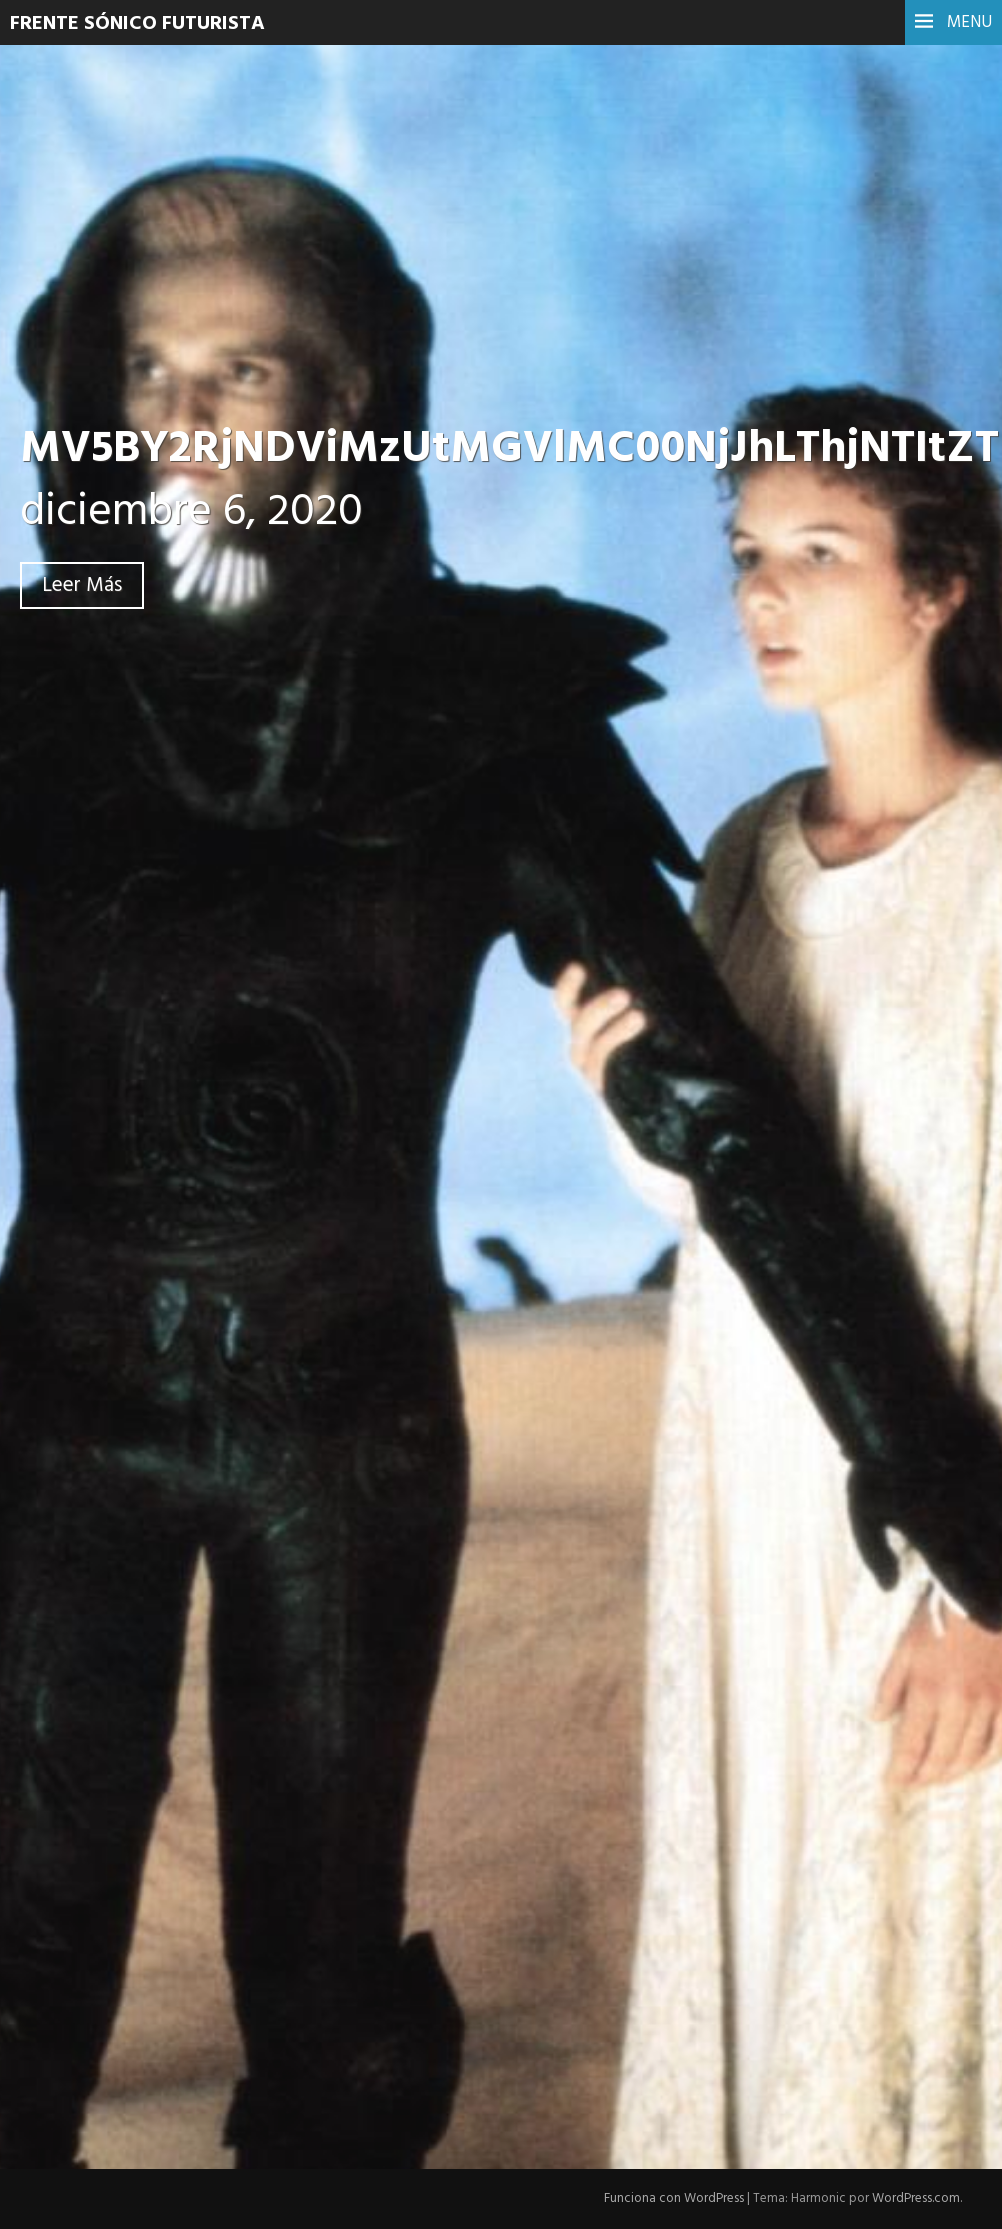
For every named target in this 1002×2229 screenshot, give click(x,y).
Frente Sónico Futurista (137, 24)
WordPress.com (916, 2198)
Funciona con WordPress (674, 2198)
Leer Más (82, 585)
